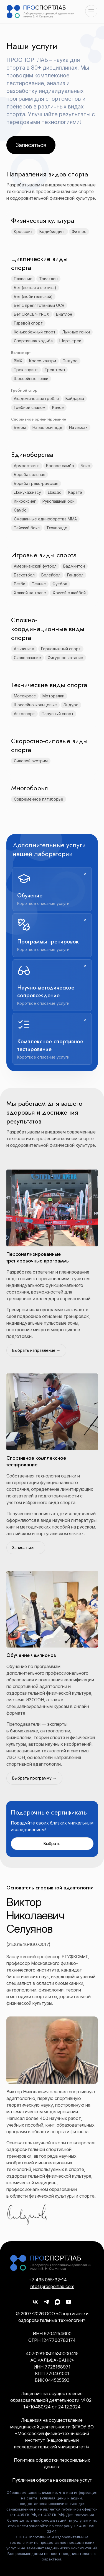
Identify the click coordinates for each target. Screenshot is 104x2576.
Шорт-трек (70, 340)
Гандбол (75, 575)
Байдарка (74, 398)
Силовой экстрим (31, 760)
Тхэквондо (56, 527)
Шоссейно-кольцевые (35, 704)
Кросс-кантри (42, 360)
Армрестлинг (26, 465)
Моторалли (53, 696)
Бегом (20, 427)
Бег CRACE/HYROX (31, 314)
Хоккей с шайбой (69, 592)
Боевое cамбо (60, 465)
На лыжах (78, 427)
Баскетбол (24, 575)
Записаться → (25, 1547)
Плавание (23, 278)
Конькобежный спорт (34, 332)
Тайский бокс (27, 527)
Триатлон (48, 278)
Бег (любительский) (33, 296)
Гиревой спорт (28, 323)
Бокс (85, 465)
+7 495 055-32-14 (48, 2280)
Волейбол (50, 575)
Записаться (31, 145)
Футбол (59, 583)
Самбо (20, 510)
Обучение (29, 896)
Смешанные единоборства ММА (45, 519)
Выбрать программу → (34, 1778)
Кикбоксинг (25, 501)
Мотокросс (25, 696)
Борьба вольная (29, 474)
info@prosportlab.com (52, 2286)
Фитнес (79, 231)
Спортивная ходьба (33, 340)
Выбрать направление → (36, 1350)
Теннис (39, 583)
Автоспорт (24, 713)
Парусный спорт (57, 713)
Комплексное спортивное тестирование (50, 1045)
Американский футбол (35, 566)
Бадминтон (74, 566)
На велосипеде (47, 427)
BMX (18, 360)
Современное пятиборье (38, 799)
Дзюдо (55, 492)
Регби (19, 583)
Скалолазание (27, 657)
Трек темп (55, 369)
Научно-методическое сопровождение (45, 991)
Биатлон (64, 314)
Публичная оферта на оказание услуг (52, 2480)
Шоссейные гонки (31, 378)
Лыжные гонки (76, 332)
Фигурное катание (65, 657)
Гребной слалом (29, 407)
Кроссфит (23, 231)
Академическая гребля (36, 398)
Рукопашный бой (58, 501)
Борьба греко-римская (36, 483)
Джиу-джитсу (27, 492)
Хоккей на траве (30, 592)
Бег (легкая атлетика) (35, 287)
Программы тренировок (48, 942)
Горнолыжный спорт (61, 648)
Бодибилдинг (52, 231)
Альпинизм (24, 648)
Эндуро (70, 360)
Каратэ (75, 492)
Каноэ (58, 407)
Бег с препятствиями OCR (39, 305)
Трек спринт (26, 369)
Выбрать (52, 1843)
